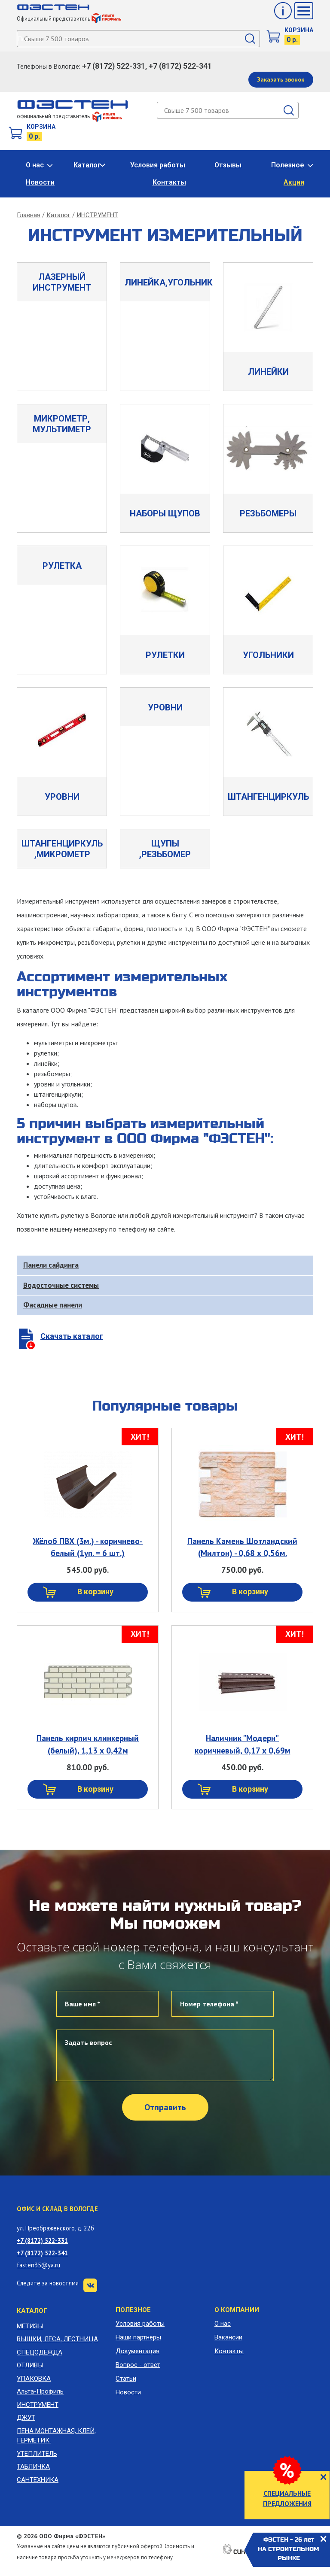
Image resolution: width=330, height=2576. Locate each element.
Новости (40, 182)
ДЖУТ (26, 2417)
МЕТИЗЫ (30, 2326)
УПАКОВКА (34, 2378)
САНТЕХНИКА (37, 2480)
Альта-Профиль (40, 2391)
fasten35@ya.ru (38, 2265)
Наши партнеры (138, 2337)
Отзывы (227, 165)
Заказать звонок (280, 79)
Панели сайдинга (51, 1265)
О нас (35, 165)
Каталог (87, 165)
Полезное (287, 165)
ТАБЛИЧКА (33, 2466)
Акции (294, 182)
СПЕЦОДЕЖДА (39, 2352)
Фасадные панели (52, 1305)
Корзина (298, 30)
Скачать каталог (71, 1336)
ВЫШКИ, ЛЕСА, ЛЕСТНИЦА (57, 2339)
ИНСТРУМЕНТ (97, 215)
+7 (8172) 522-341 (42, 2253)
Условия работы (157, 165)
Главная (28, 215)
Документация (137, 2351)
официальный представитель (69, 116)
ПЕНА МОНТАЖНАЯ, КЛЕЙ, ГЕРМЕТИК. (56, 2436)
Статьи (126, 2378)
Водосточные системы (61, 1285)
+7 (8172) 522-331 (42, 2240)
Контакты (169, 182)
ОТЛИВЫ (30, 2365)
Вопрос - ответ (138, 2365)
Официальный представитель (69, 18)
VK (90, 2285)
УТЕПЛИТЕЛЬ (37, 2454)
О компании (236, 2310)
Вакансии (228, 2337)
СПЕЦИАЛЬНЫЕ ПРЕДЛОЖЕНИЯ (287, 2498)
